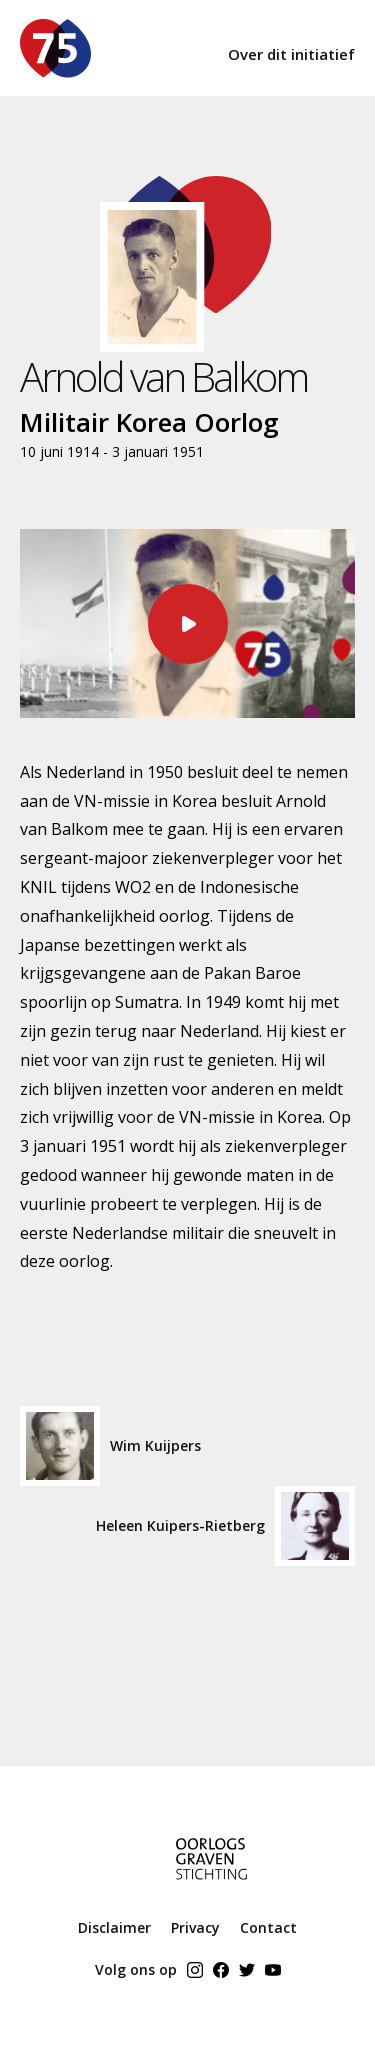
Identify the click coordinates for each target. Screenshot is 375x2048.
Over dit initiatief (291, 54)
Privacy (195, 1928)
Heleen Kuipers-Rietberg (225, 1526)
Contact (268, 1928)
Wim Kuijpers (110, 1446)
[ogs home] (180, 1865)
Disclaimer (114, 1928)
